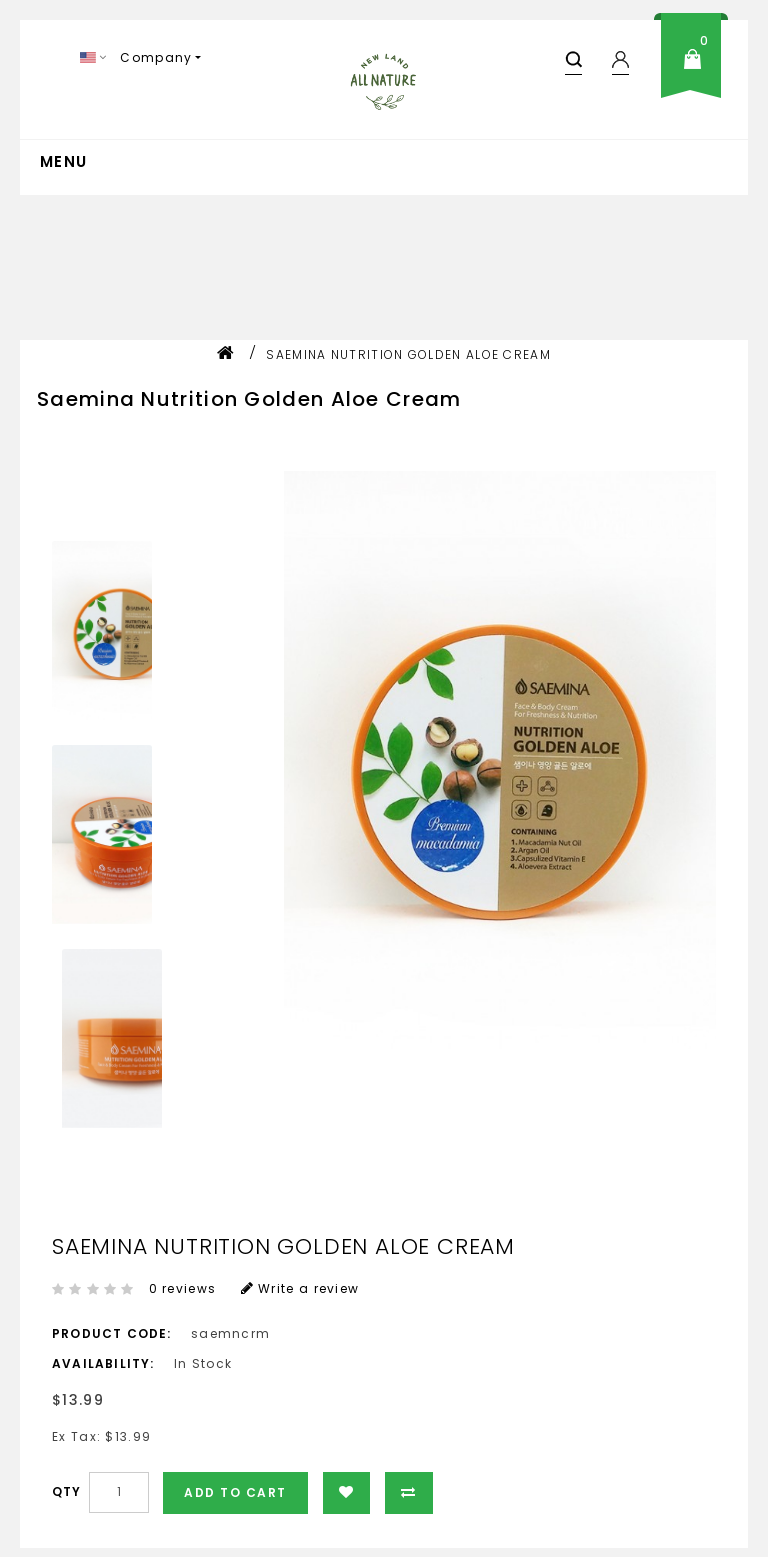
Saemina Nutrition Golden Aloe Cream (408, 354)
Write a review (300, 1288)
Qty (67, 1491)
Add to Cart (235, 1492)
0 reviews (183, 1288)
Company (156, 57)
